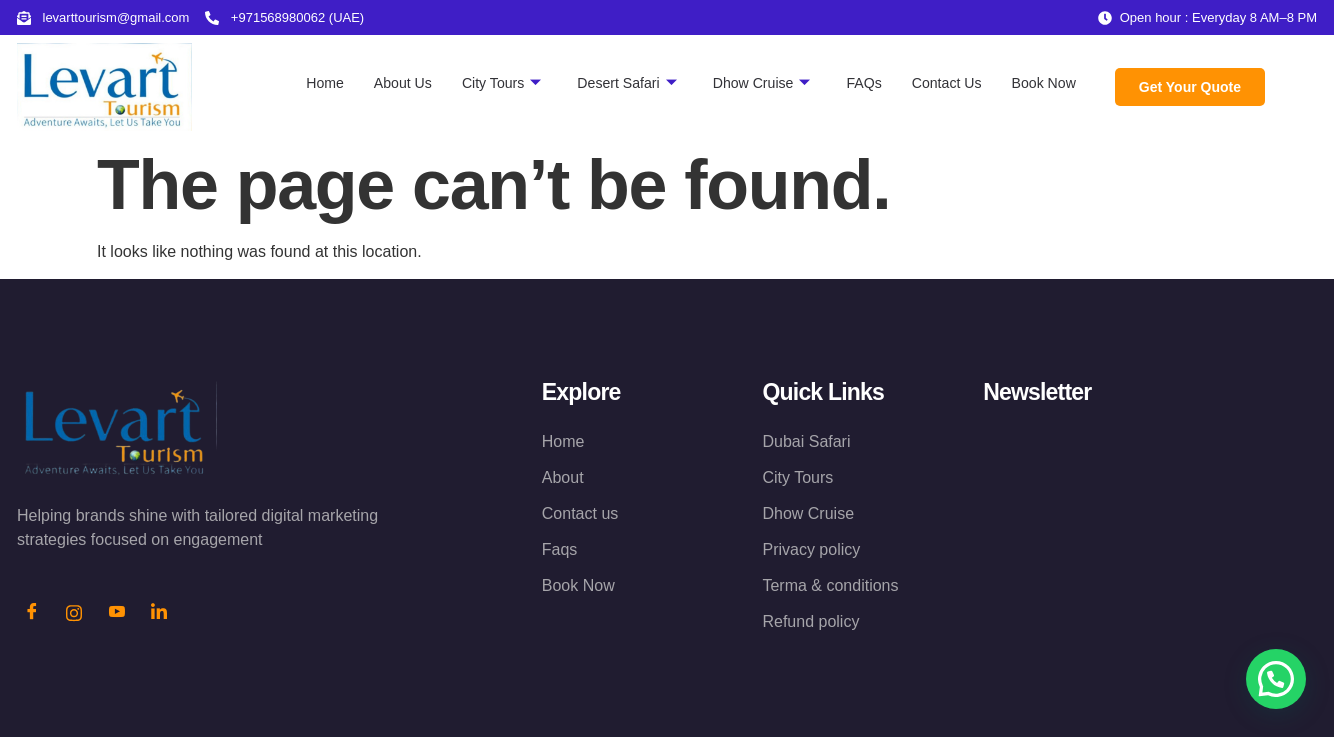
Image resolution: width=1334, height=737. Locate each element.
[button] (1276, 679)
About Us (376, 82)
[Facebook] (32, 614)
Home (295, 82)
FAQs (855, 82)
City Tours (478, 83)
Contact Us (940, 82)
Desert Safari (608, 83)
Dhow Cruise (748, 83)
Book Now (1041, 82)
